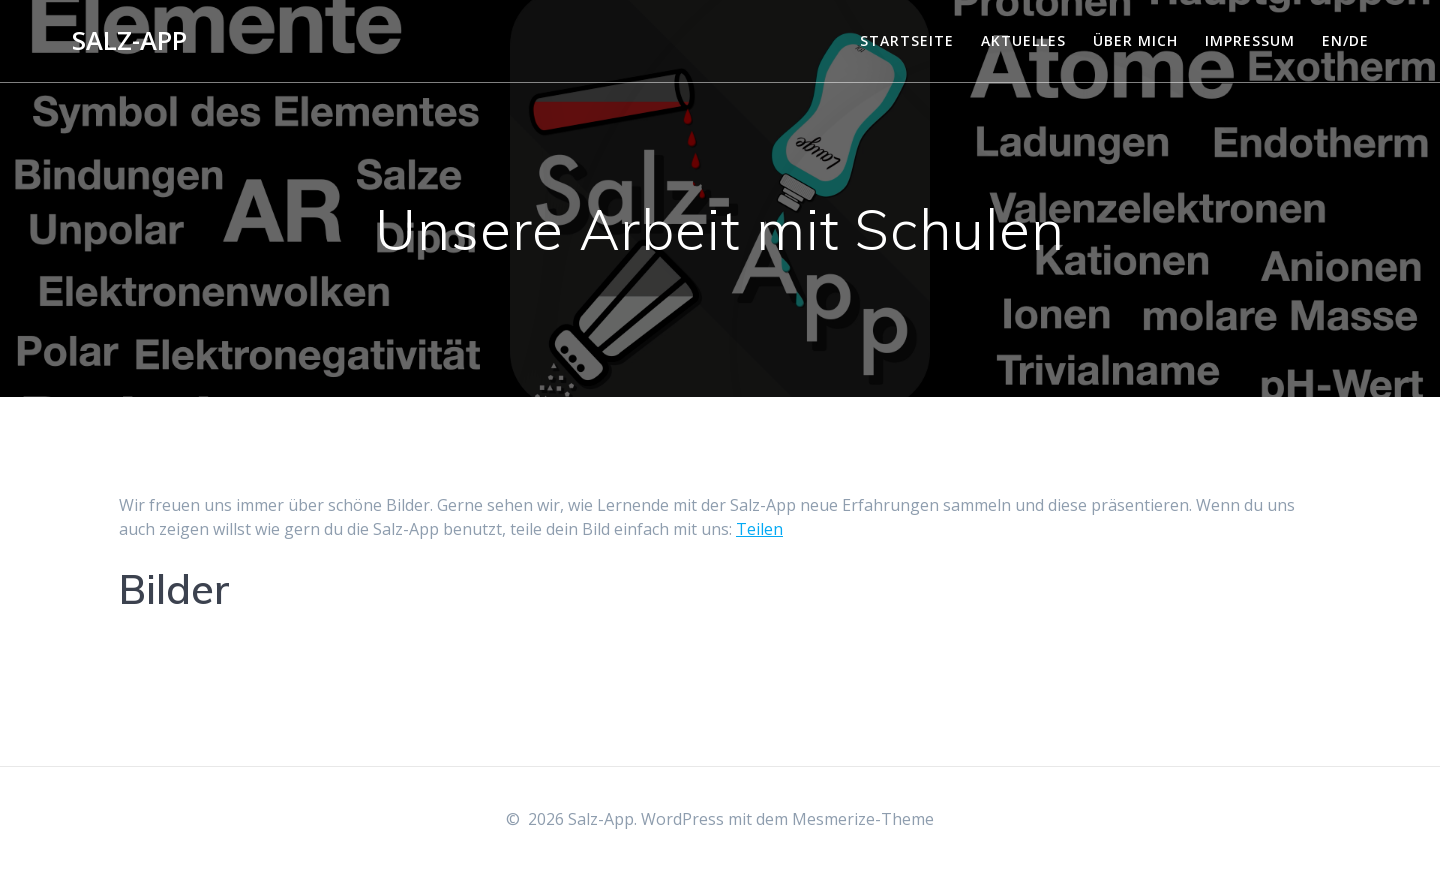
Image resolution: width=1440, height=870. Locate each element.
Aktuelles (1023, 40)
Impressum (1250, 40)
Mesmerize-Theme (863, 819)
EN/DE (1345, 40)
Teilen (759, 529)
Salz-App (129, 41)
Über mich (1135, 40)
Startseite (907, 40)
